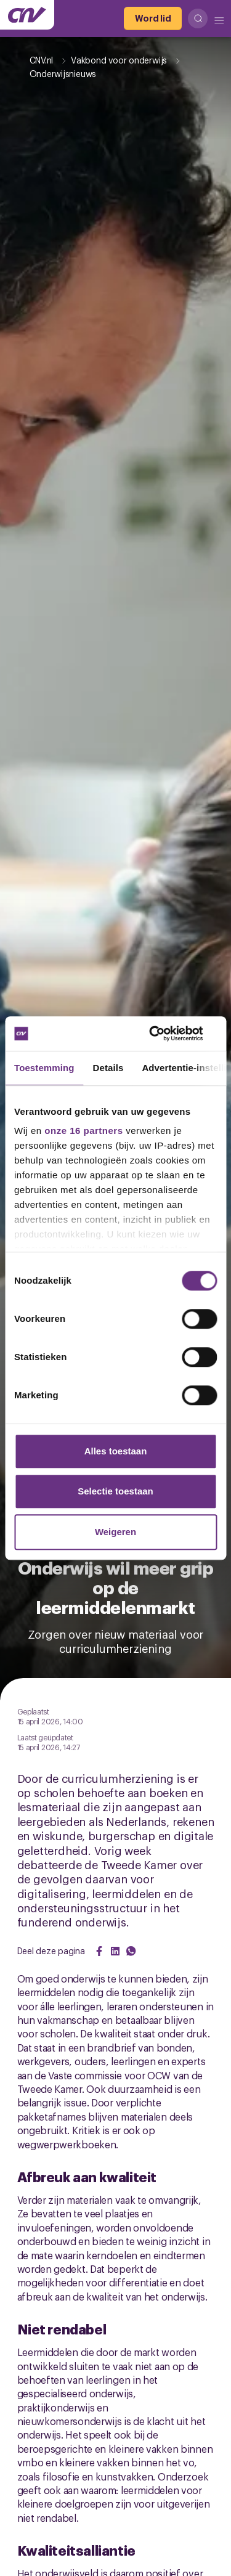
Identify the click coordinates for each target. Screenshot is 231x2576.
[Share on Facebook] (99, 1951)
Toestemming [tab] (44, 1067)
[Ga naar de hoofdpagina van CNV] (27, 15)
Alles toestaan (115, 1451)
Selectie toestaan (115, 1491)
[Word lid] (153, 18)
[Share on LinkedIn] (115, 1951)
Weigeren (115, 1531)
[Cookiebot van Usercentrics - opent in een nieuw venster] (164, 1033)
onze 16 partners (83, 1130)
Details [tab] (108, 1067)
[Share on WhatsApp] (131, 1951)
